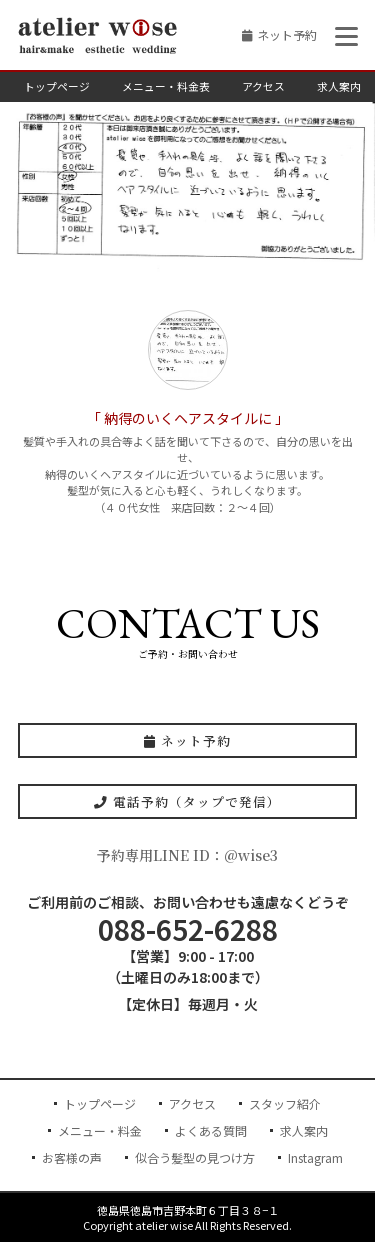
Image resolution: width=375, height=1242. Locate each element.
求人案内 (339, 86)
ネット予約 (287, 34)
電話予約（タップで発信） (187, 801)
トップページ (57, 86)
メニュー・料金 (100, 1130)
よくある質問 (211, 1130)
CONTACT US (188, 623)
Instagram (315, 1157)
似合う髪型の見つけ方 (195, 1157)
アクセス (263, 86)
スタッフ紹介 (285, 1103)
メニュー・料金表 (166, 86)
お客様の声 (72, 1157)
